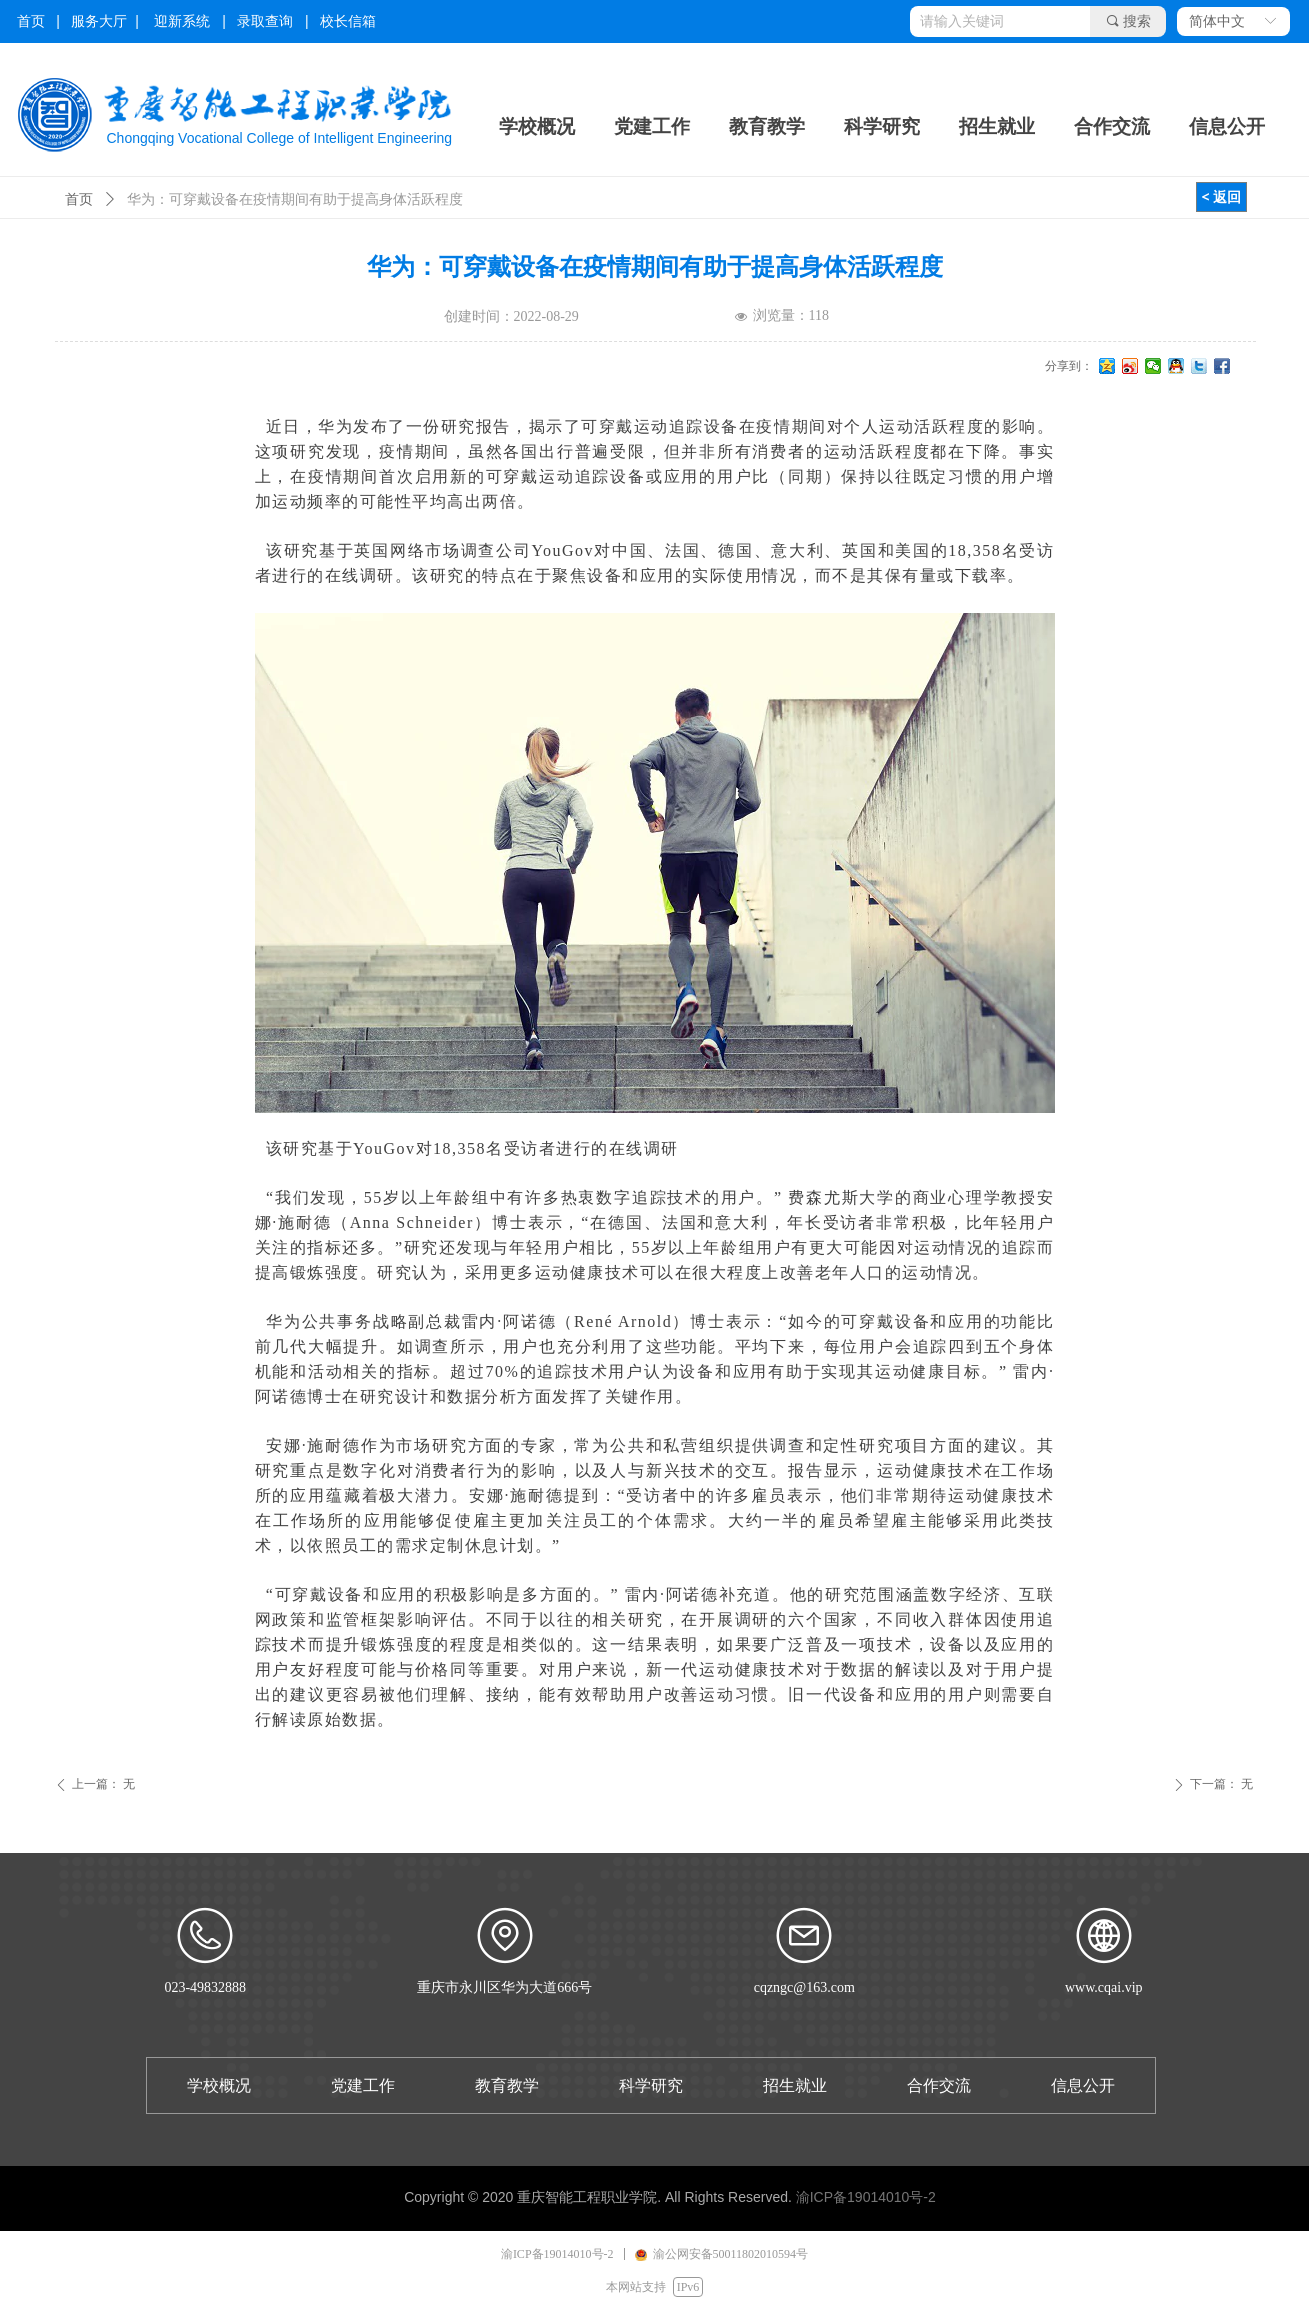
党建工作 (652, 126)
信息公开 (1227, 126)
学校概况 (537, 126)
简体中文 (1217, 21)
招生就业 (997, 126)
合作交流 (1112, 126)
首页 (79, 199)
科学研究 (882, 126)
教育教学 (767, 126)
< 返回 (1222, 196)
